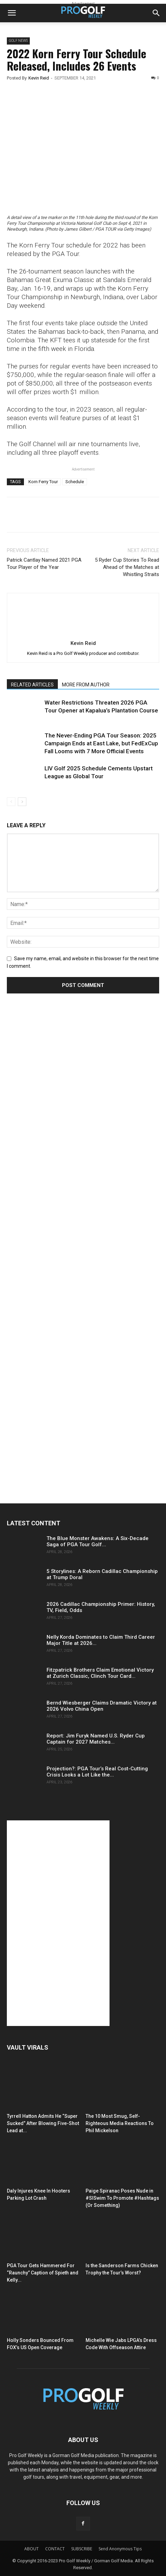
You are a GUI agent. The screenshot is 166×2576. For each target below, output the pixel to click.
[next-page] (22, 801)
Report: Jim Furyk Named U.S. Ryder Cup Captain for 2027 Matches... (96, 1739)
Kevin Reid (38, 78)
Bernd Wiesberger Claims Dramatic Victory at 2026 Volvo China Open (102, 1706)
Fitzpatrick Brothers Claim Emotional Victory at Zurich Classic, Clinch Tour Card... (100, 1673)
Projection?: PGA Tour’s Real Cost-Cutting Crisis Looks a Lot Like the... (97, 1772)
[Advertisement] (58, 1127)
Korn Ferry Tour (43, 481)
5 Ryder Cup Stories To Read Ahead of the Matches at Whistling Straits (127, 567)
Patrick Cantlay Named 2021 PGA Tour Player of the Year (44, 563)
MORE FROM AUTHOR (86, 684)
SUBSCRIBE (81, 2549)
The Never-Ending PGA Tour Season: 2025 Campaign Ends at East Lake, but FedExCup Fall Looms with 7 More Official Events (101, 743)
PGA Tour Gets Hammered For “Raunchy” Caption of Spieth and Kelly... (42, 2273)
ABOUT (31, 2549)
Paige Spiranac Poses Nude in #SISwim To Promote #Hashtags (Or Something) (122, 2198)
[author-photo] (83, 633)
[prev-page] (11, 801)
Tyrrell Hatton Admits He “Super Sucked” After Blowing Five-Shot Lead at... (43, 2123)
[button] (12, 13)
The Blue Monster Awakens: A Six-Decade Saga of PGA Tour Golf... (98, 1541)
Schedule (74, 481)
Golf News (18, 40)
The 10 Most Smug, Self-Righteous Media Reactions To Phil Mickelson (120, 2123)
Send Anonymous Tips (120, 2549)
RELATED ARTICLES (32, 684)
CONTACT (55, 2549)
